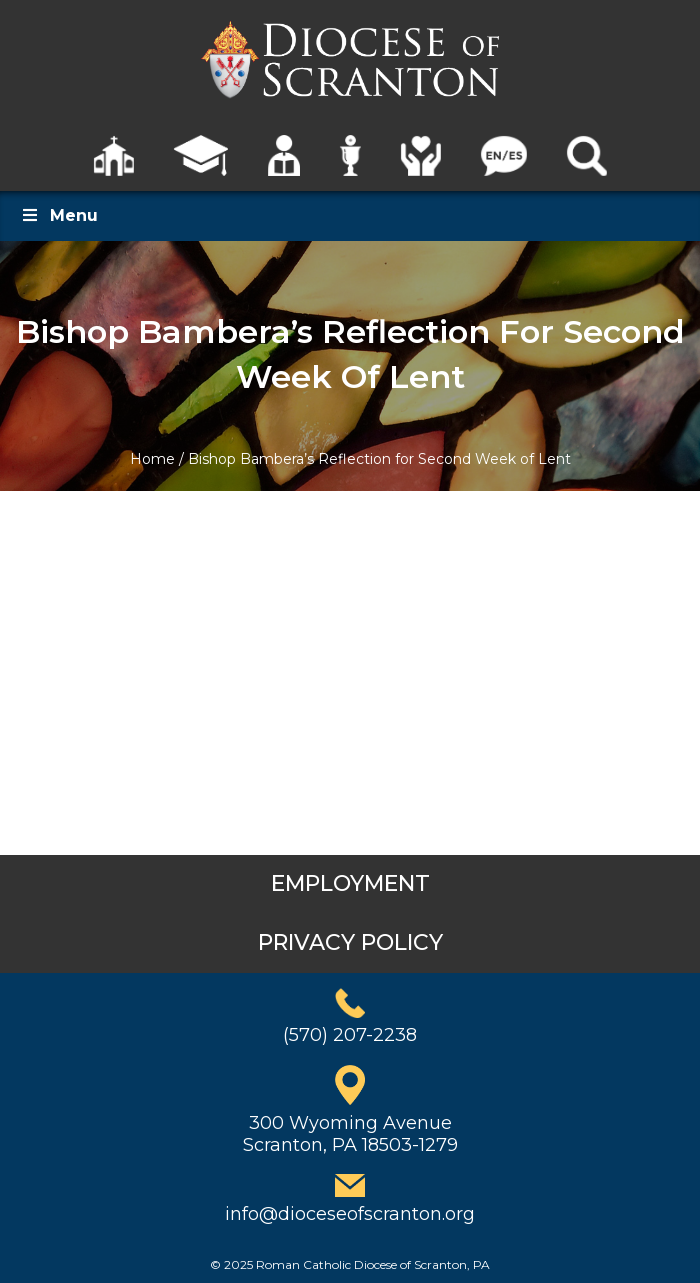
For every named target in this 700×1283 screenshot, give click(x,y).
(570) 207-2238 (350, 1035)
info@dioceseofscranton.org (350, 1214)
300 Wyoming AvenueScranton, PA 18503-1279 (350, 1134)
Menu (59, 215)
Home (152, 459)
